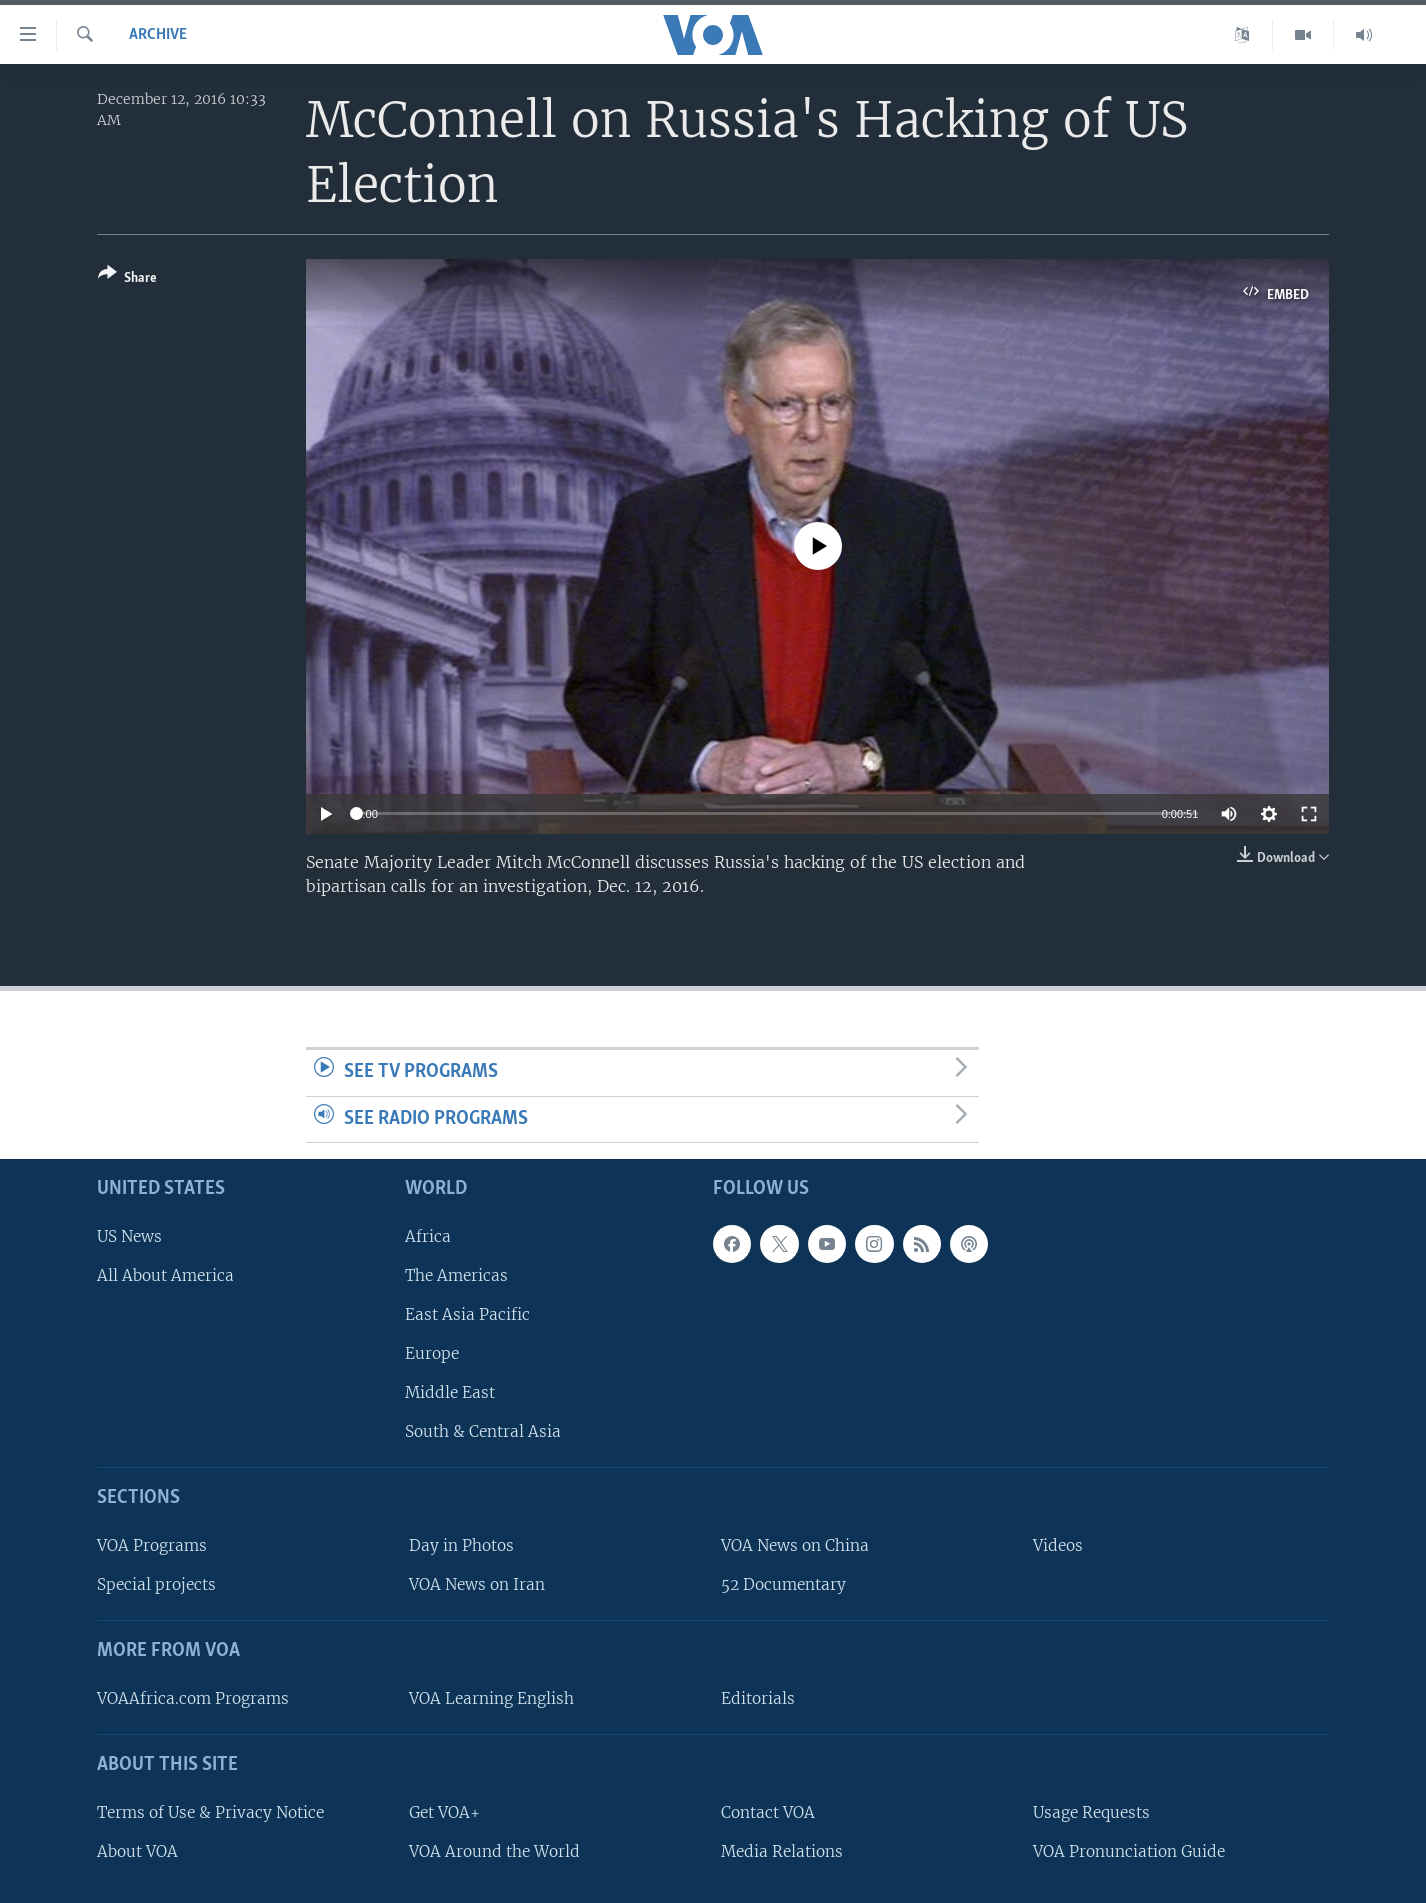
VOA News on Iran (477, 1584)
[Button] (127, 279)
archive (158, 35)
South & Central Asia (483, 1431)
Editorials (758, 1698)
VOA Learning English (491, 1698)
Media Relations (782, 1851)
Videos (1058, 1545)
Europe (432, 1353)
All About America (165, 1275)
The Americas (456, 1275)
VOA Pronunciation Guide (1129, 1851)
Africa (428, 1236)
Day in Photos (461, 1545)
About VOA (137, 1851)
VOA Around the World (494, 1851)
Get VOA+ (444, 1812)
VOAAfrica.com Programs (193, 1698)
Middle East (450, 1392)
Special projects (156, 1584)
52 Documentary (783, 1584)
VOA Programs (152, 1545)
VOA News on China (795, 1545)
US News (129, 1236)
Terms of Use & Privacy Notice (210, 1812)
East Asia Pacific (467, 1314)
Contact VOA (768, 1812)
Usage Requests (1091, 1812)
